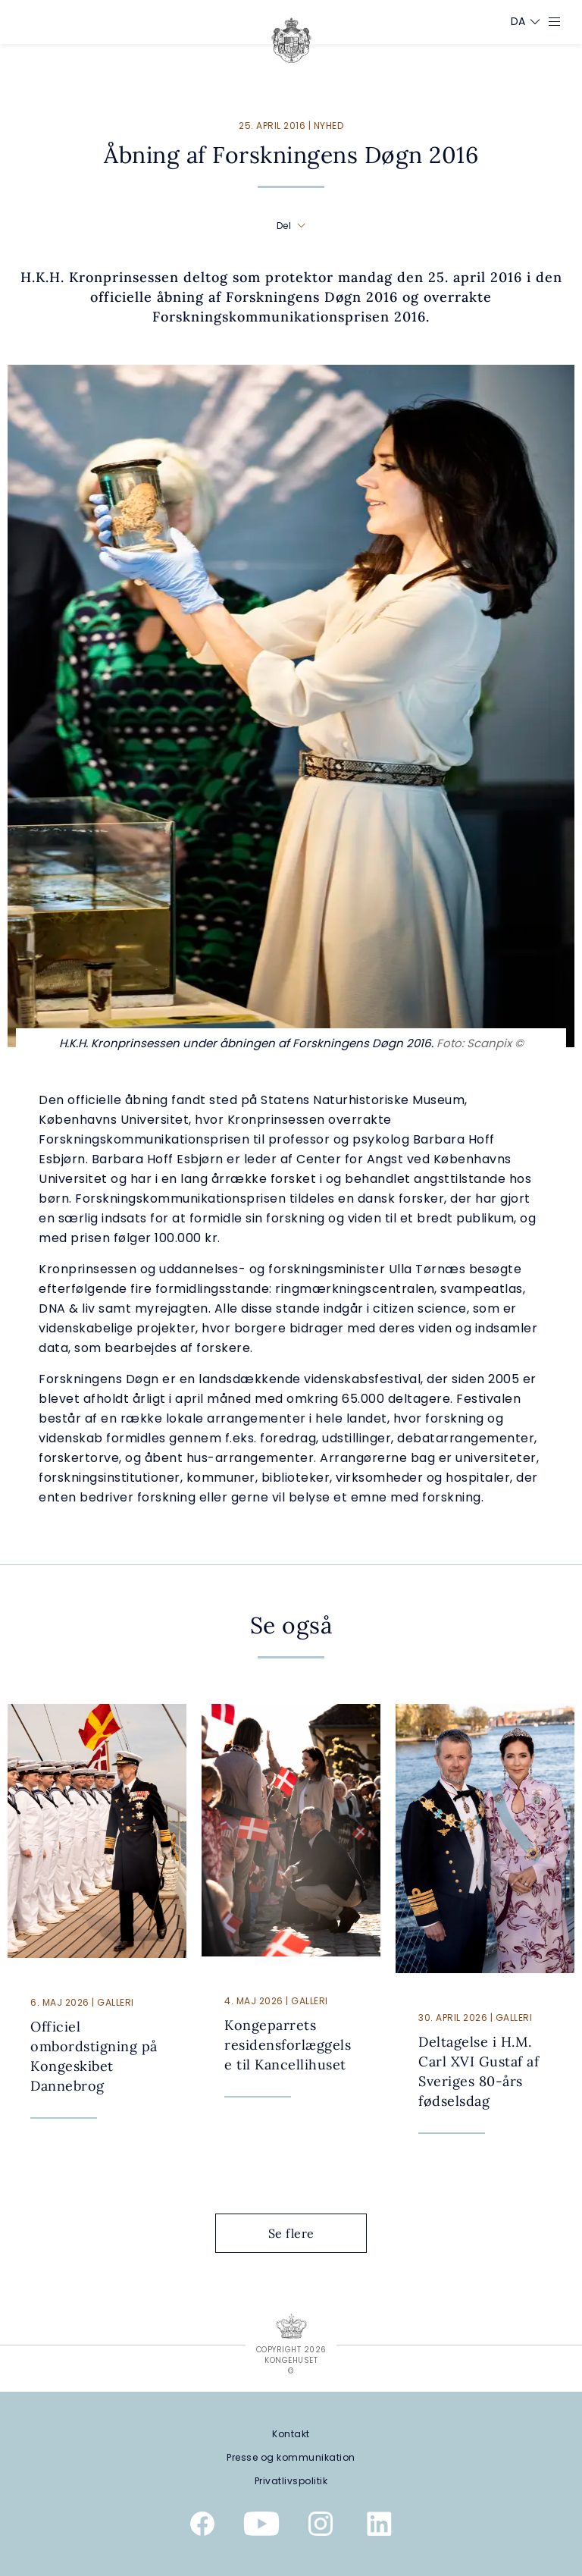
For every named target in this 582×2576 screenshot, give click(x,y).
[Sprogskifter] (518, 21)
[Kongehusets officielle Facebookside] (202, 2527)
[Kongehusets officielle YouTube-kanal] (261, 2527)
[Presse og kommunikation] (291, 2457)
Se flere (303, 2233)
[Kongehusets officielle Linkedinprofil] (379, 2527)
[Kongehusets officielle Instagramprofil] (320, 2527)
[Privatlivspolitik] (291, 2481)
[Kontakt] (291, 2434)
